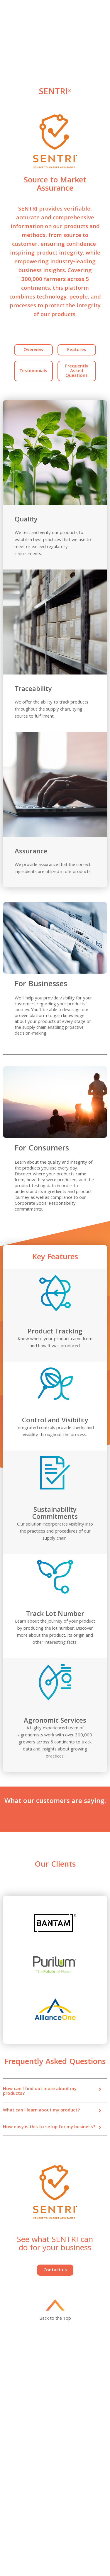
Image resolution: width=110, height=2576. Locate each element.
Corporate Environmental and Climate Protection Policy (77, 2510)
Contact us (55, 2270)
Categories (12, 2415)
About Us (11, 2401)
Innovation (64, 2401)
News (8, 2422)
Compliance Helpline (21, 2532)
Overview (33, 350)
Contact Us (65, 2408)
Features (76, 350)
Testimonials (33, 371)
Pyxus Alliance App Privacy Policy (79, 2541)
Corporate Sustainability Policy (77, 2523)
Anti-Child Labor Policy (75, 2499)
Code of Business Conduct (27, 2487)
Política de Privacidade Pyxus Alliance (75, 2552)
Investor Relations (19, 2408)
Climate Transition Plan (75, 2532)
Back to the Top (55, 2318)
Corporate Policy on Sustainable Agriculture (24, 2523)
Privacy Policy (15, 2480)
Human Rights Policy (21, 2499)
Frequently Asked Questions (76, 371)
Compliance (65, 2480)
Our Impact (65, 2415)
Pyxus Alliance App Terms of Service (28, 2541)
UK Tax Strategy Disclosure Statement (79, 2489)
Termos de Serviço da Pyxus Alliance (29, 2552)
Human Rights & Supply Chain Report (24, 2508)
